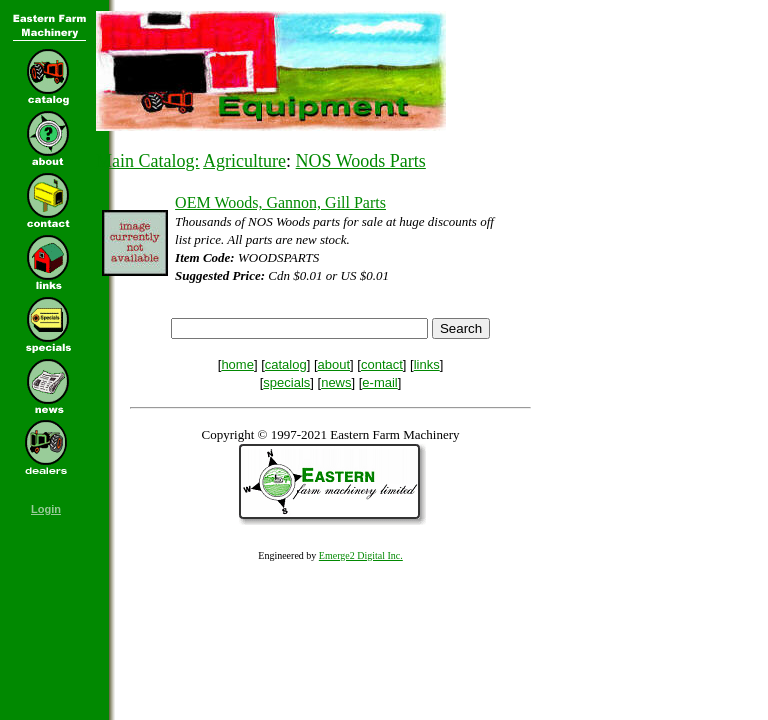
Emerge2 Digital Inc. (361, 555)
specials (286, 382)
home (237, 364)
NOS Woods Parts (361, 161)
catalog (286, 364)
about (334, 364)
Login (46, 509)
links (427, 364)
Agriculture (244, 161)
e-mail (379, 382)
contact (382, 364)
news (336, 382)
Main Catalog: (147, 161)
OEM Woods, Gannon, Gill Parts (280, 202)
